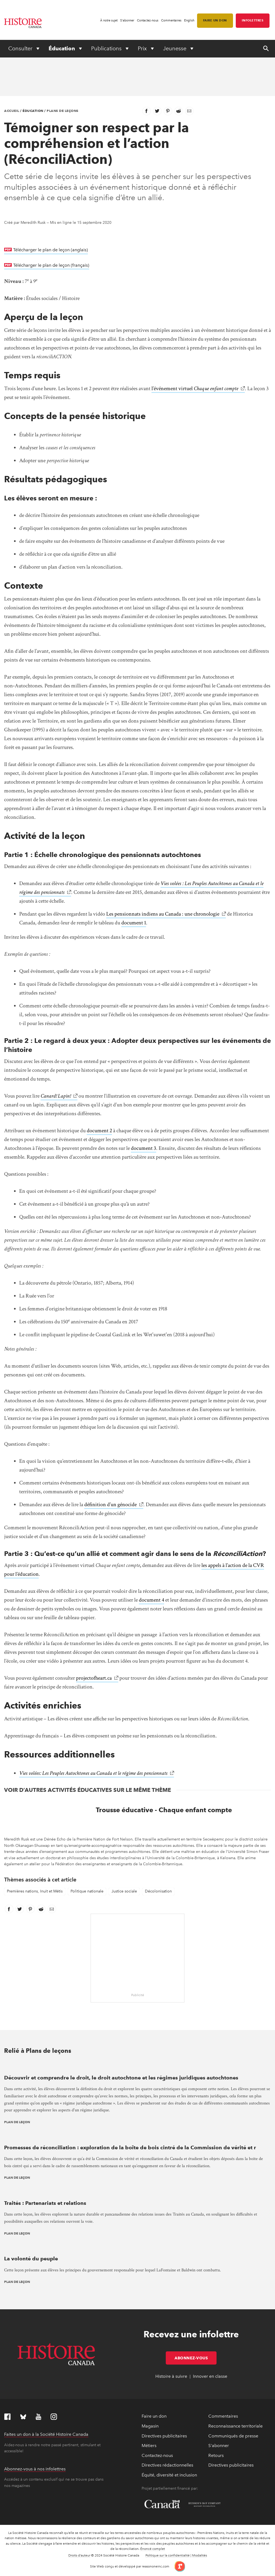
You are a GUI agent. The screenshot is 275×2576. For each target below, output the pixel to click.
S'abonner (127, 20)
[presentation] (137, 2066)
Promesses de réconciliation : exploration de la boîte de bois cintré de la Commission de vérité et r (130, 2147)
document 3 (143, 1148)
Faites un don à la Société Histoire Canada (46, 2434)
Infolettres (253, 20)
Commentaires (171, 20)
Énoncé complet (152, 2549)
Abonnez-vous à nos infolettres (35, 2469)
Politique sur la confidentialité (167, 2555)
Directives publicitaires (164, 2436)
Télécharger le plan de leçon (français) (51, 265)
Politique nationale (87, 1891)
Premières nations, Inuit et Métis (35, 1891)
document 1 (133, 922)
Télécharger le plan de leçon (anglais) (50, 249)
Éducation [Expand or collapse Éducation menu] (62, 48)
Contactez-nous (147, 20)
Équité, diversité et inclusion (169, 2475)
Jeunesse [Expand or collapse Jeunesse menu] (175, 48)
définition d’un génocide (110, 1504)
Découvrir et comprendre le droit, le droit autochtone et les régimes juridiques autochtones (121, 2077)
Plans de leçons (62, 111)
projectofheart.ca (94, 1678)
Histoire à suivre (171, 2376)
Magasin (150, 2426)
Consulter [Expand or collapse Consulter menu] (21, 48)
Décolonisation (158, 1891)
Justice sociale (124, 1891)
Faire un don (215, 20)
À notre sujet (108, 20)
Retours (216, 2455)
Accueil (11, 111)
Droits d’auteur (79, 2555)
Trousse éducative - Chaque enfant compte (164, 1810)
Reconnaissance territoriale (235, 2426)
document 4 (151, 1600)
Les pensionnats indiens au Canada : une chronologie (162, 914)
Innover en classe (210, 2376)
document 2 (99, 1130)
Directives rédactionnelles (167, 2465)
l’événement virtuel (194, 388)
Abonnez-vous (196, 2358)
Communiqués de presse (233, 2436)
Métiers (149, 2445)
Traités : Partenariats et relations (45, 2203)
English (189, 20)
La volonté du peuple (31, 2258)
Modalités (199, 2555)
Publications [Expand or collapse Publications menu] (107, 48)
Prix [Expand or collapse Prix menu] (143, 48)
